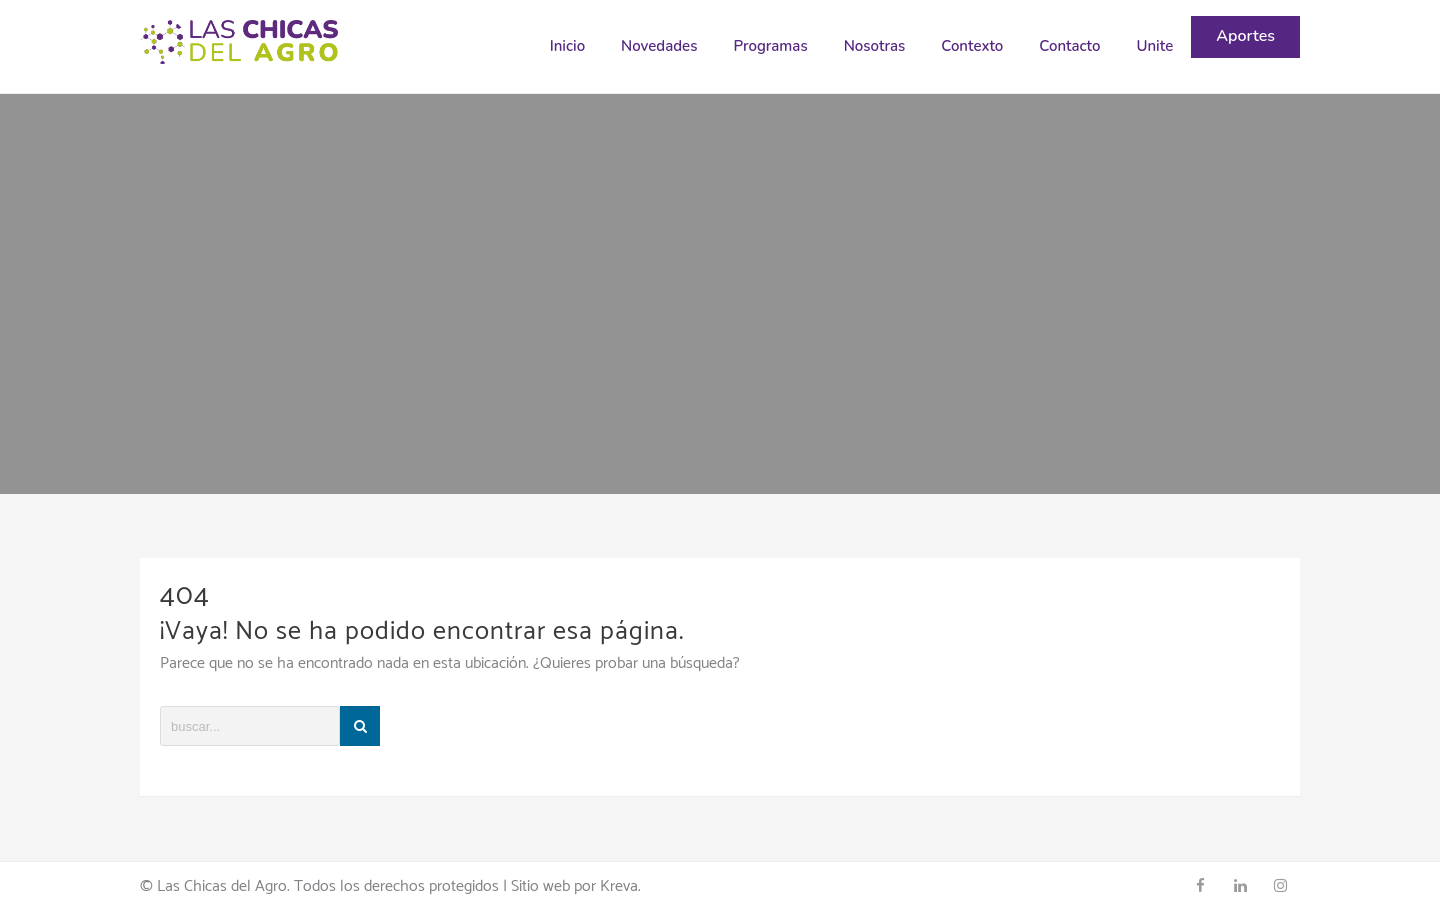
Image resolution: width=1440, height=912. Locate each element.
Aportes (1245, 36)
